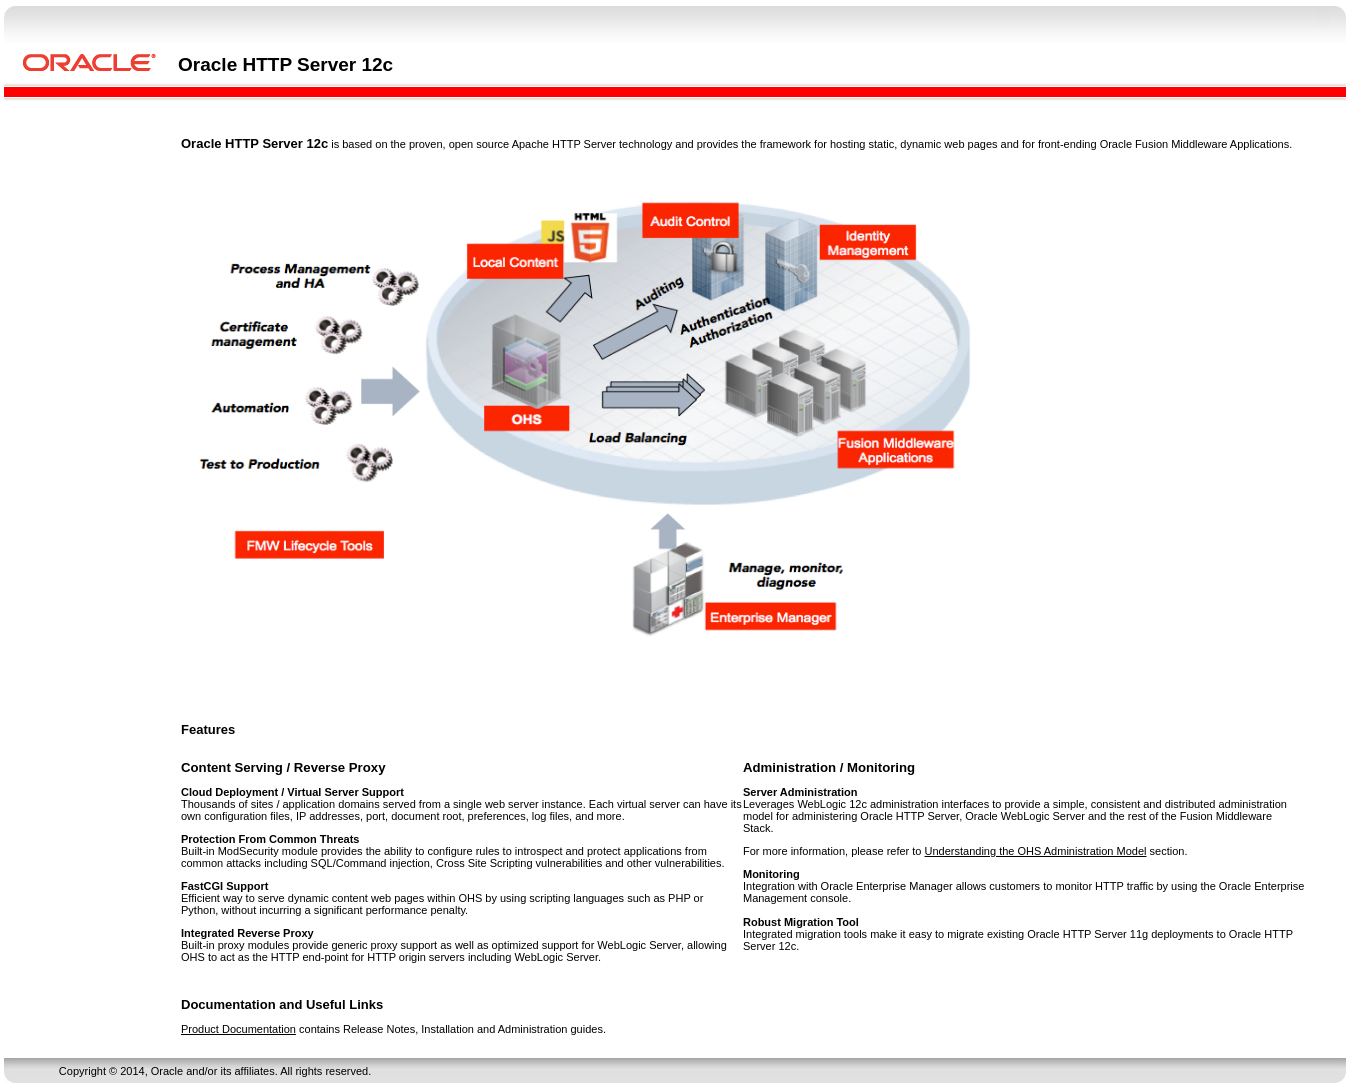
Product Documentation (238, 1029)
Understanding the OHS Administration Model (1036, 851)
